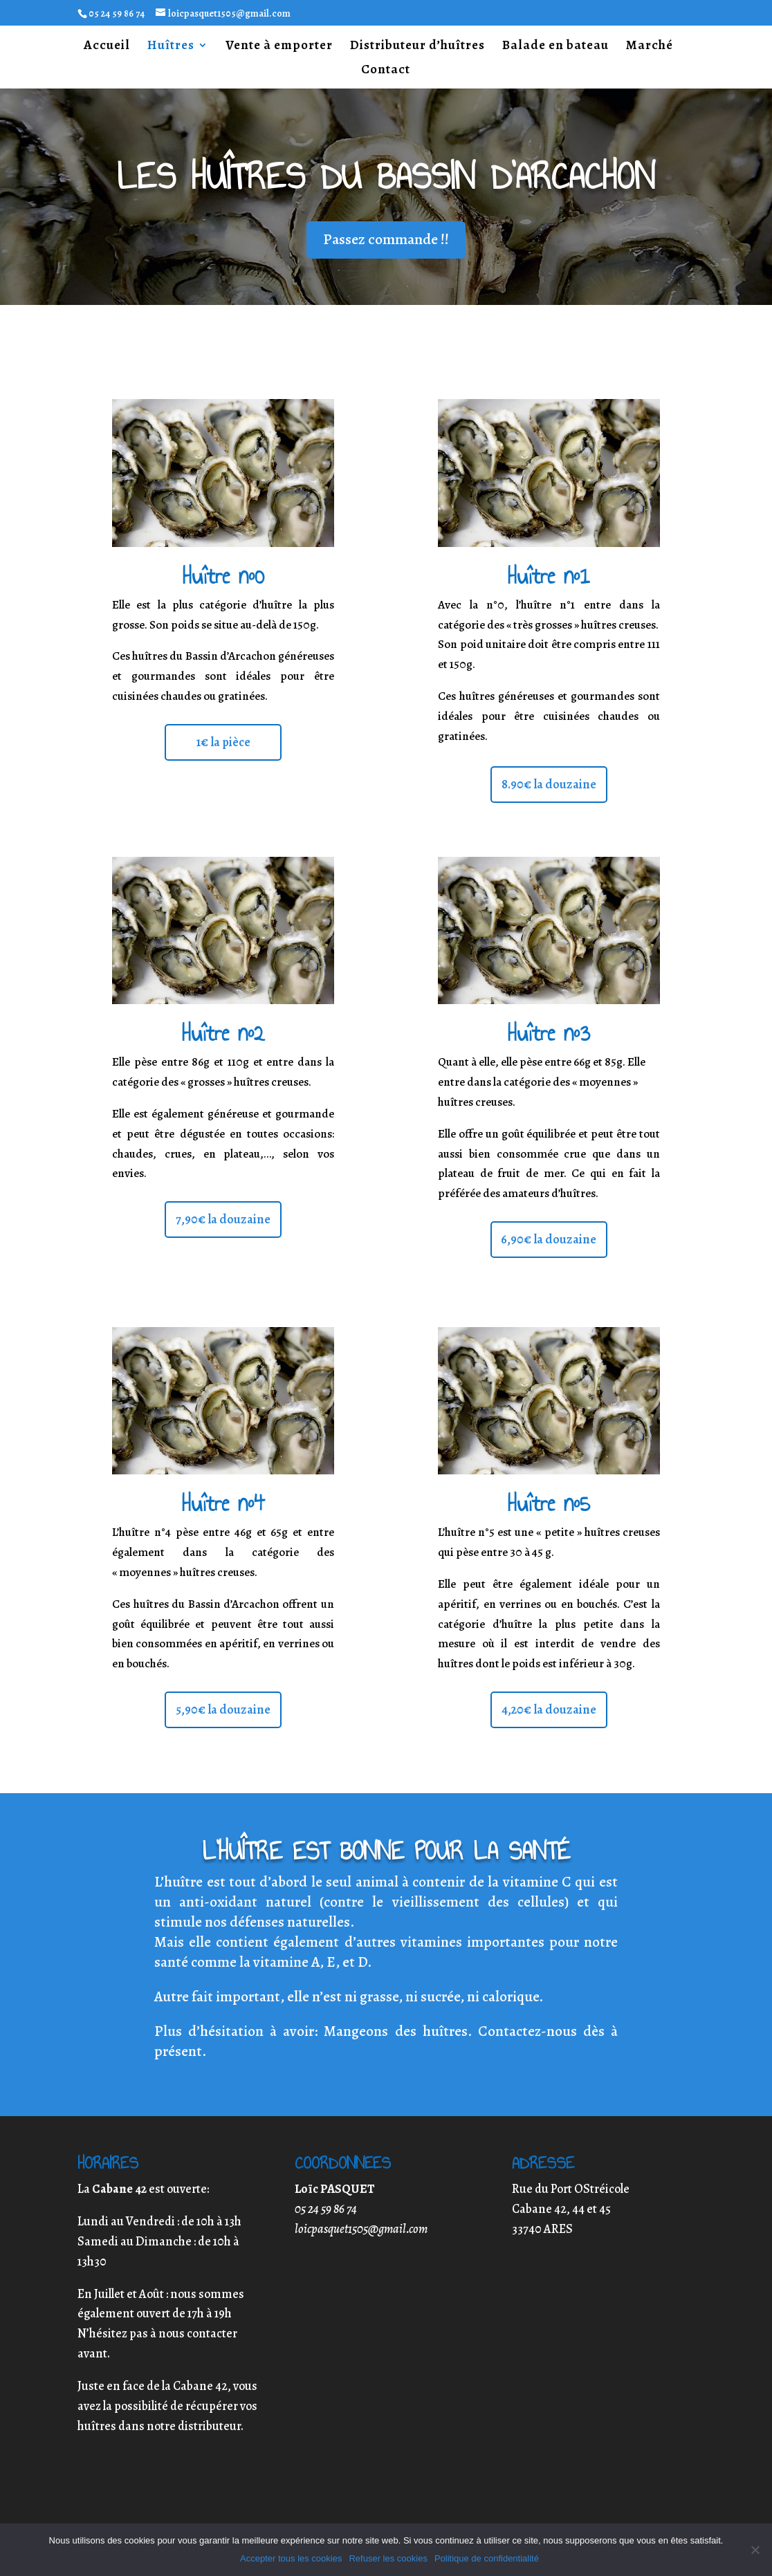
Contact (385, 71)
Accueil (107, 47)
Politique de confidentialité (486, 2558)
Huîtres (170, 47)
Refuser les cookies (388, 2558)
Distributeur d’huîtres (417, 47)
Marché (649, 47)
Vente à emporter (279, 47)
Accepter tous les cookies (291, 2558)
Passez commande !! (386, 239)
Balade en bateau (555, 47)
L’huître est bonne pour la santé (386, 1851)
